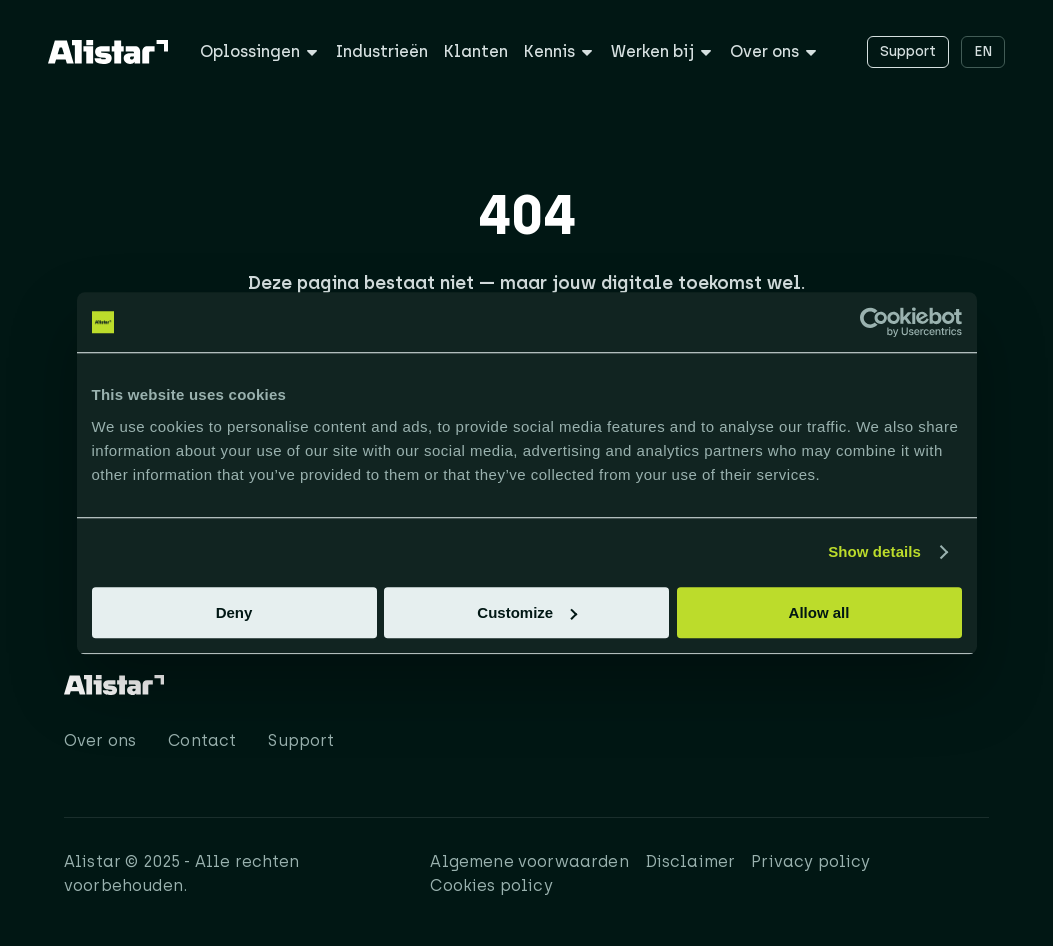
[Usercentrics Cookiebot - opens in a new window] (874, 322)
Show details (874, 551)
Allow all (819, 612)
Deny (234, 612)
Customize (527, 612)
